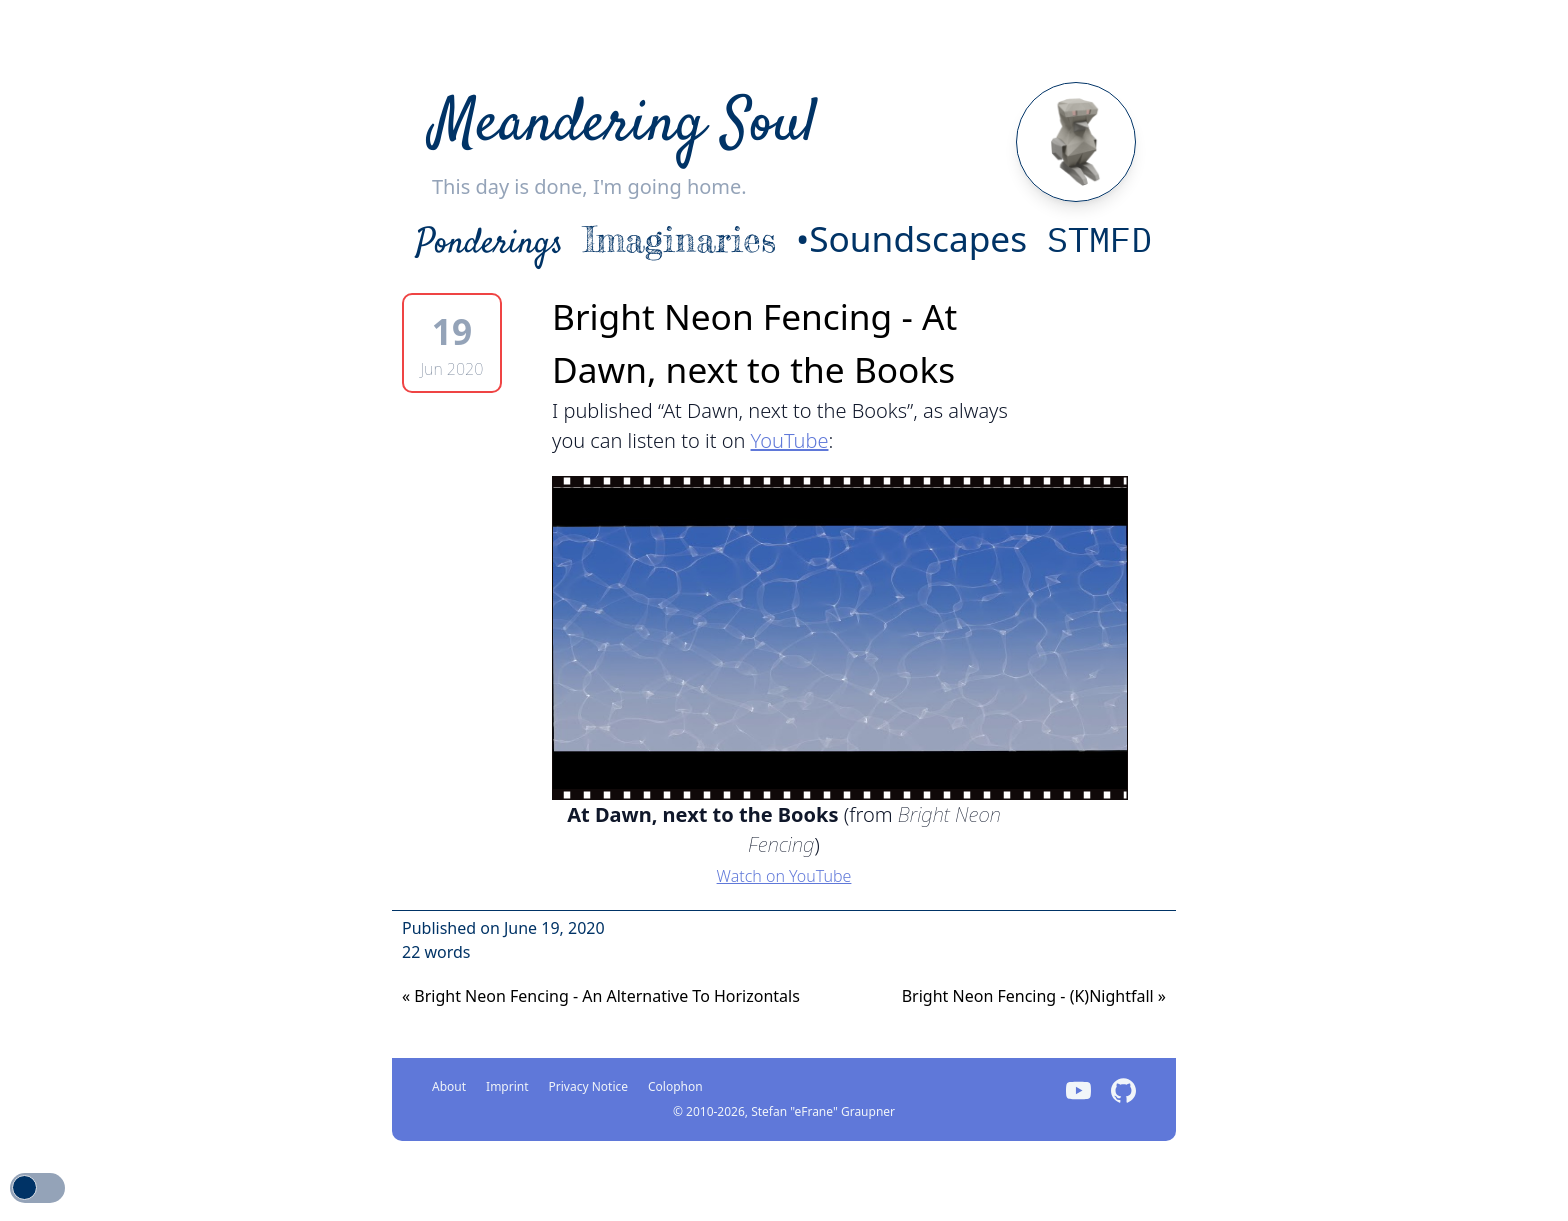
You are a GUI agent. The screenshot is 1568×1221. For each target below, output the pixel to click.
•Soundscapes (911, 238)
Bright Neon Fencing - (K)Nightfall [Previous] (1034, 996)
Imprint (507, 1086)
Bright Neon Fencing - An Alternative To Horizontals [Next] (601, 996)
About (449, 1086)
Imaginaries (679, 239)
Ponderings (489, 244)
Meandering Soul (624, 125)
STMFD (1099, 239)
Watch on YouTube (784, 876)
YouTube (790, 440)
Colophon (675, 1086)
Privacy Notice (588, 1086)
